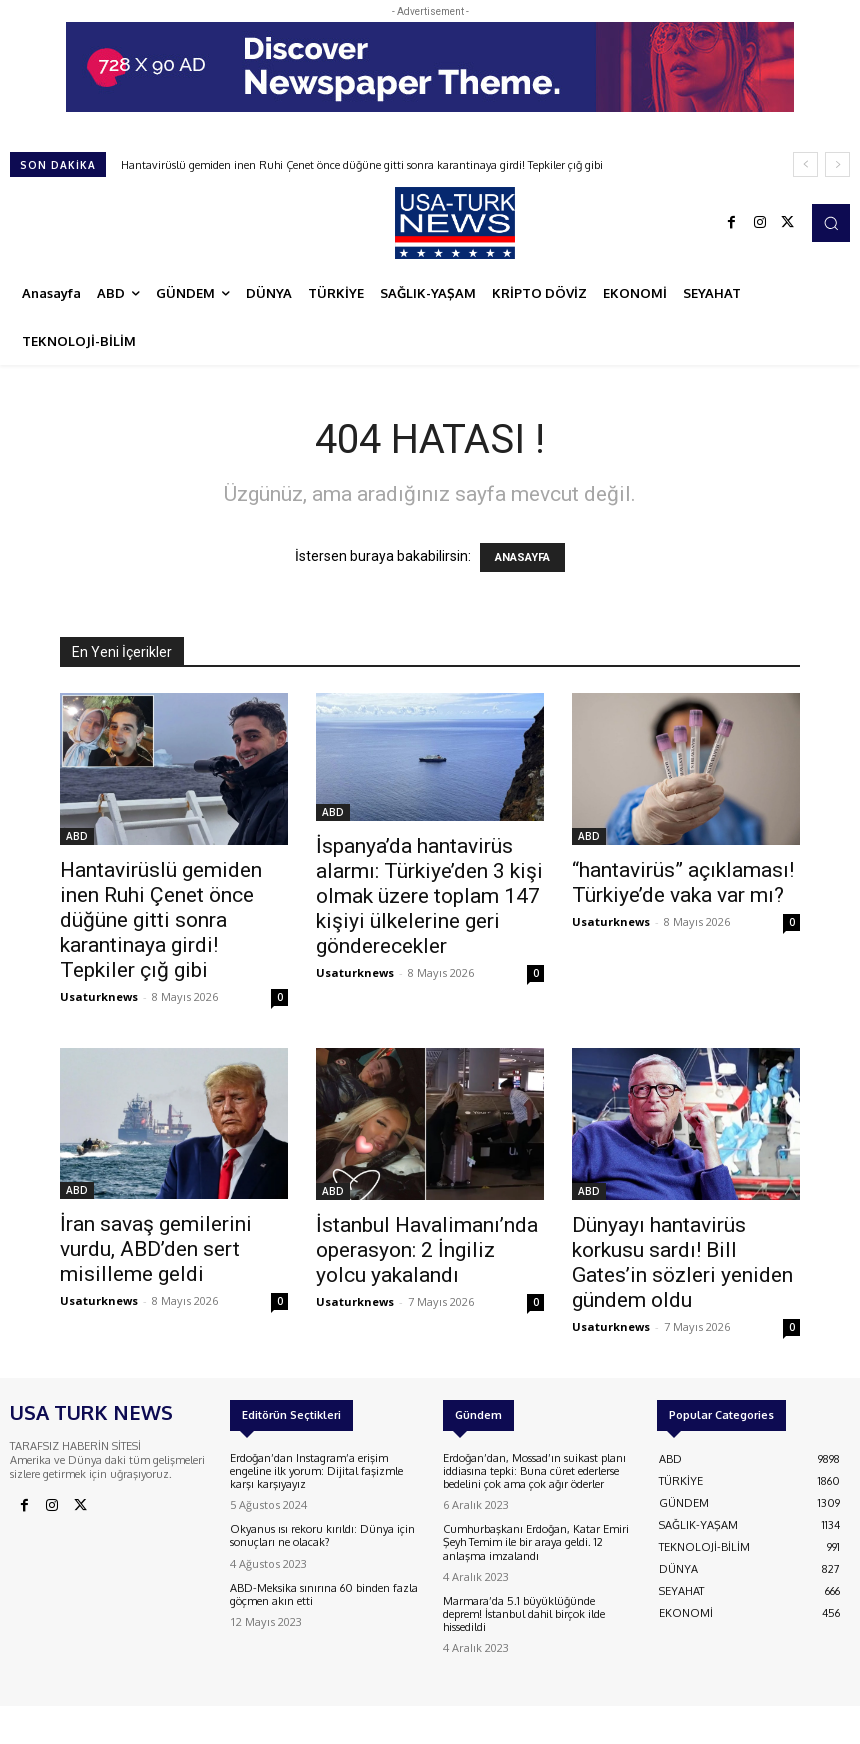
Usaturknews (99, 996)
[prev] (805, 164)
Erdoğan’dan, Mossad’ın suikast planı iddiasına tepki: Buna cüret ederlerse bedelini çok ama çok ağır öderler (534, 1471)
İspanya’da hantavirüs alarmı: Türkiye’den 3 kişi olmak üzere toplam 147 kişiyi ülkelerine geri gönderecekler (429, 896)
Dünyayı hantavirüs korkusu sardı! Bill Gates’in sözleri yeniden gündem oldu (682, 1262)
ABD (77, 836)
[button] (831, 223)
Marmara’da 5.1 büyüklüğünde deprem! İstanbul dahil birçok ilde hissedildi (524, 1614)
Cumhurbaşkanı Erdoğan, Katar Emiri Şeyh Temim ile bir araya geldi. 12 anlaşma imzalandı (536, 1542)
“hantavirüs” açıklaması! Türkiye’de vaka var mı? (683, 882)
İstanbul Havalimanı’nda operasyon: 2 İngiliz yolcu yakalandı (427, 1250)
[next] (837, 164)
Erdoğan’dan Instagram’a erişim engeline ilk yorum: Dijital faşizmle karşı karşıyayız (316, 1471)
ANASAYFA (522, 557)
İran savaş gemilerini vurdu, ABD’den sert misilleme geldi (156, 1249)
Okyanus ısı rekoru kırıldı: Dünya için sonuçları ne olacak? (322, 1535)
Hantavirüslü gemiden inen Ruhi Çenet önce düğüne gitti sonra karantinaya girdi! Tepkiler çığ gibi (362, 165)
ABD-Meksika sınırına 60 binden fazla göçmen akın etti (324, 1594)
